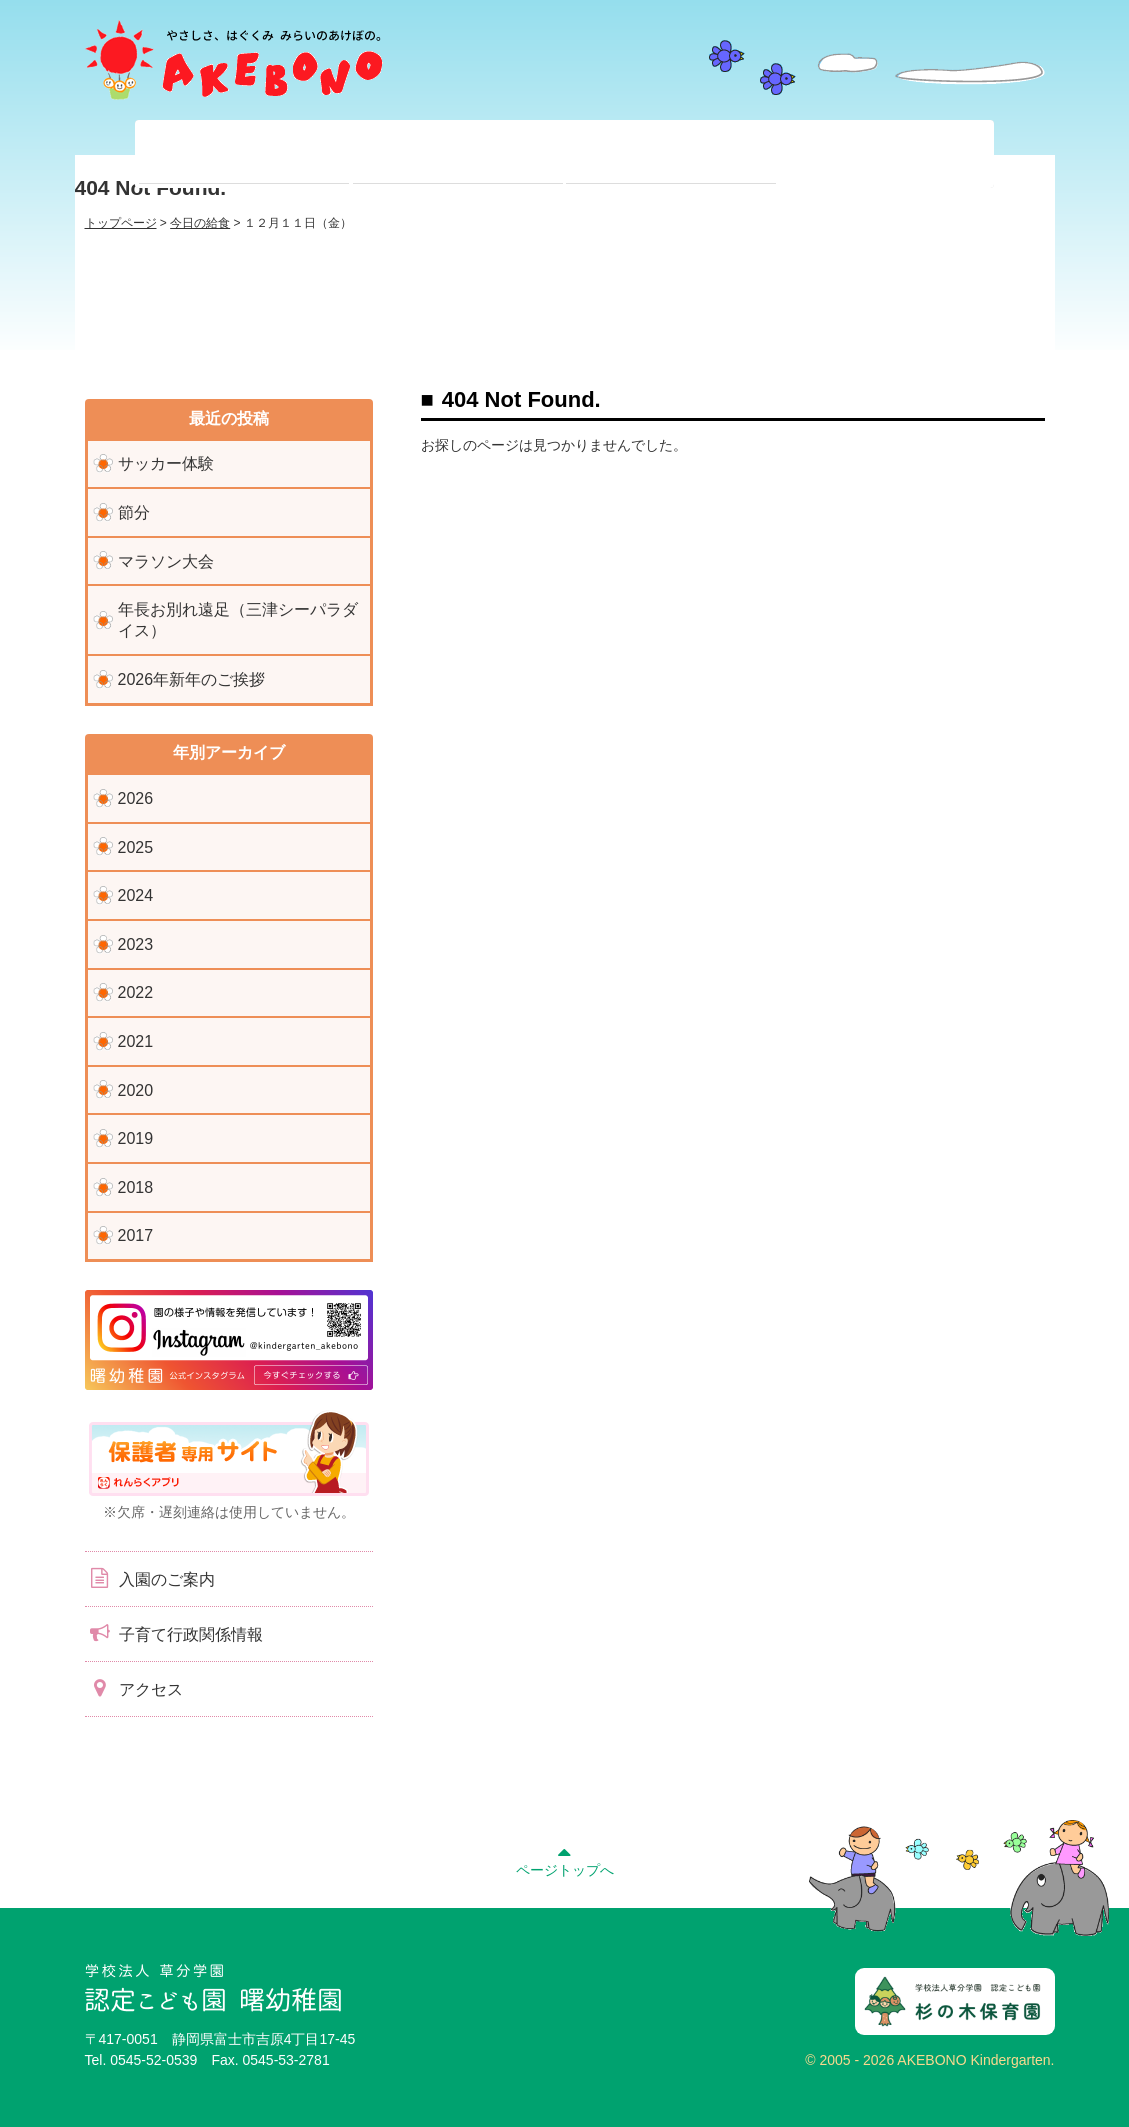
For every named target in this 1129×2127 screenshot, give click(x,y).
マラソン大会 (166, 561)
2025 (136, 847)
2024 (136, 895)
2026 (136, 798)
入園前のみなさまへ (671, 154)
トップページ (121, 223)
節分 (134, 512)
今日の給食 (200, 223)
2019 (136, 1138)
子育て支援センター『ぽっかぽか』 (885, 154)
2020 (136, 1090)
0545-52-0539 (153, 2060)
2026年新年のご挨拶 (192, 679)
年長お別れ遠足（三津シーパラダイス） (238, 620)
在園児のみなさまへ (458, 154)
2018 (136, 1187)
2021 (136, 1041)
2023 (136, 944)
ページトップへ (565, 1859)
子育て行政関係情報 (174, 1633)
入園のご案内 (150, 1578)
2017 (136, 1235)
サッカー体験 (166, 463)
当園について (244, 154)
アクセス (134, 1688)
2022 (136, 992)
